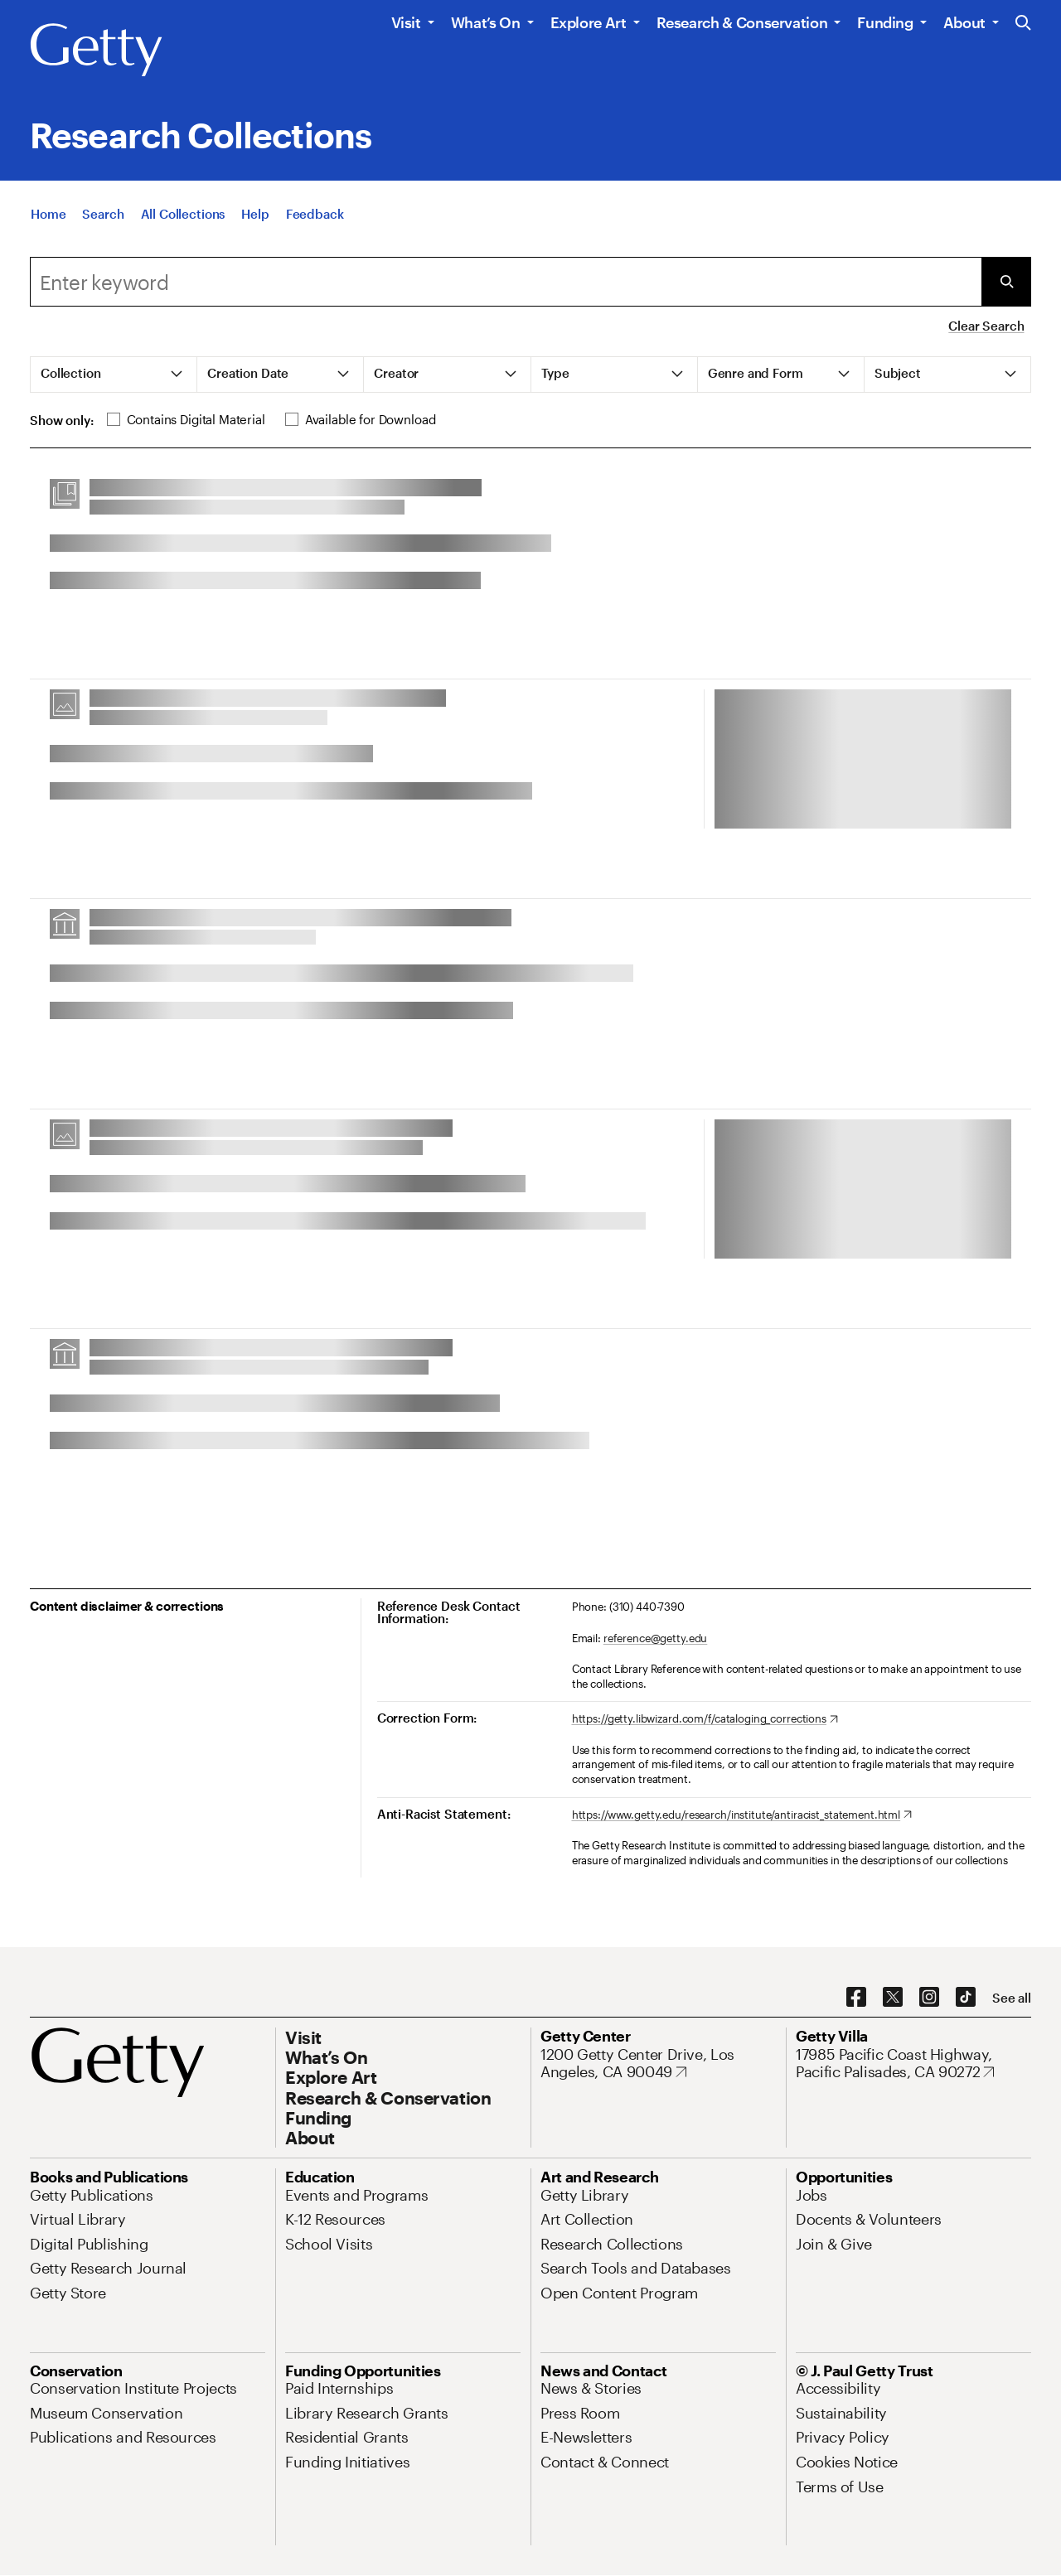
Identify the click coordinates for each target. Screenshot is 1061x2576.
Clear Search (986, 325)
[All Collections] (183, 213)
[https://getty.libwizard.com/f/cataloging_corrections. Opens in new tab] (705, 1719)
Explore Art (588, 22)
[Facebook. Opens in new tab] (856, 1997)
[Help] (255, 213)
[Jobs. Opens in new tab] (811, 2195)
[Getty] (96, 50)
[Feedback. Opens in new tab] (315, 213)
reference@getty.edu (655, 1638)
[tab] (114, 374)
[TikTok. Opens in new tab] (966, 1997)
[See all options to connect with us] (1011, 1998)
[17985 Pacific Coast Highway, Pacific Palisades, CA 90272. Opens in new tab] (913, 2063)
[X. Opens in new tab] (893, 1997)
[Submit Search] (1006, 282)
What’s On (486, 22)
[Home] (48, 213)
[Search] (103, 213)
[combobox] (505, 282)
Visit (406, 22)
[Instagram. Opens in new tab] (929, 1997)
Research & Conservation (742, 22)
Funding (885, 22)
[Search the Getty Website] (1023, 23)
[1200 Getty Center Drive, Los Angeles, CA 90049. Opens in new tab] (658, 2063)
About (964, 22)
